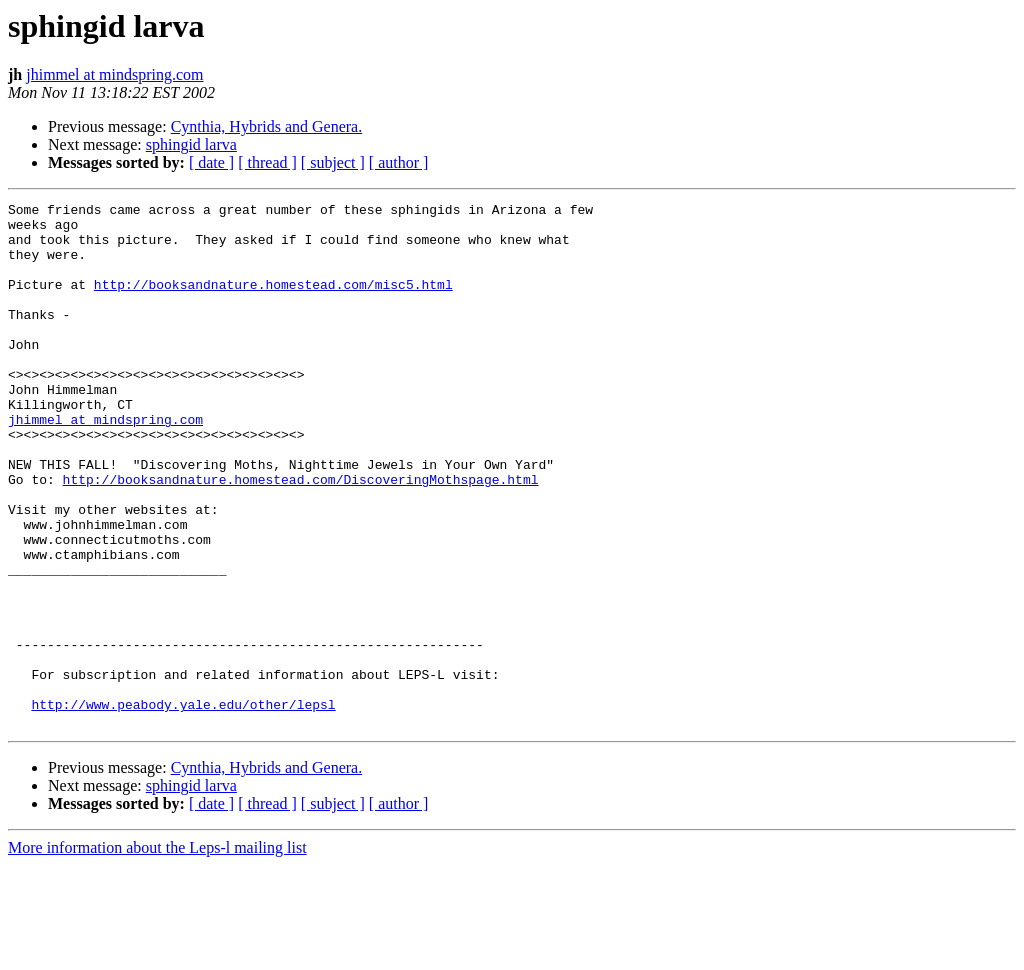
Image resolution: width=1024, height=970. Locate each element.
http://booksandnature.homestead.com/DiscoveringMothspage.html (301, 536)
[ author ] (399, 162)
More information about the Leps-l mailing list (157, 952)
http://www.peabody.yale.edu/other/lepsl (183, 806)
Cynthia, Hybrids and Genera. (267, 126)
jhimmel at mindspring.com (114, 74)
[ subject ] (333, 162)
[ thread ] (267, 162)
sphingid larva (191, 144)
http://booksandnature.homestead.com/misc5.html (273, 302)
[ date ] (211, 162)
